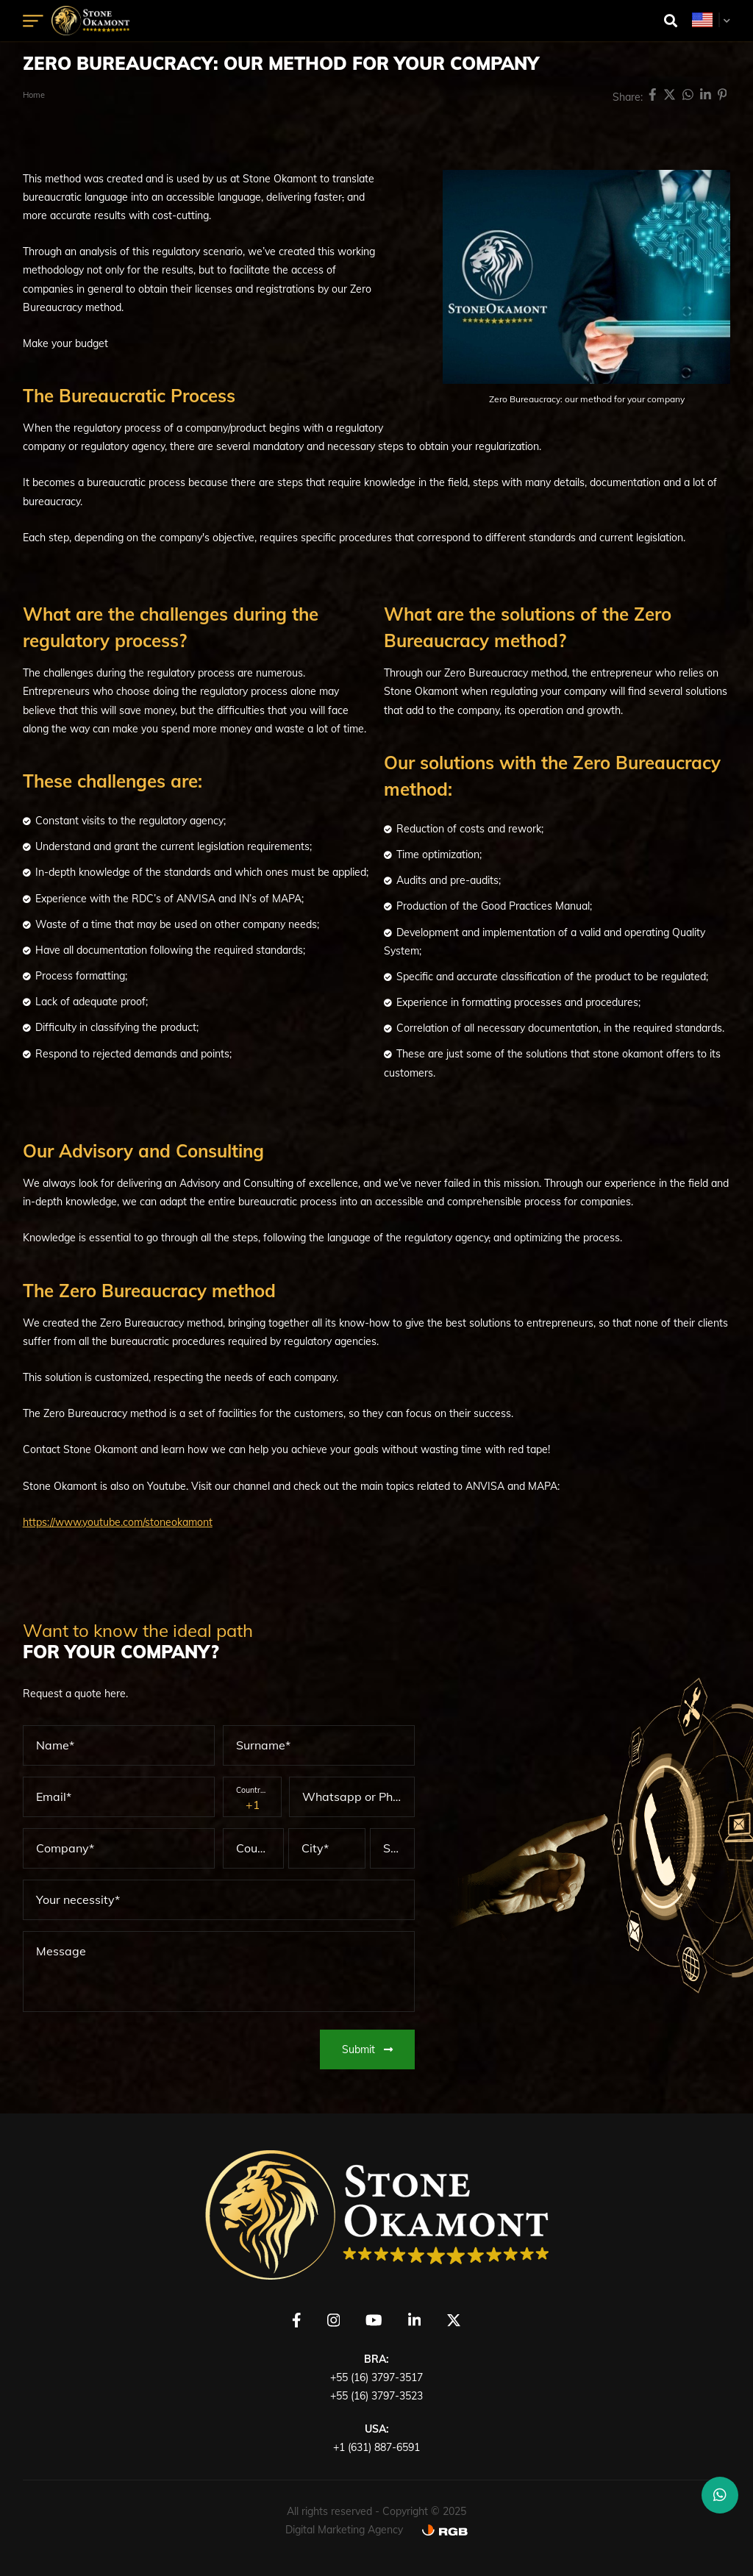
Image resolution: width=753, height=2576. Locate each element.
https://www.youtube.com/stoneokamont (118, 1522)
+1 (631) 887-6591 (376, 2447)
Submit (367, 2049)
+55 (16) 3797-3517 (376, 2377)
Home (34, 95)
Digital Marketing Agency (344, 2529)
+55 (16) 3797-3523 (376, 2395)
